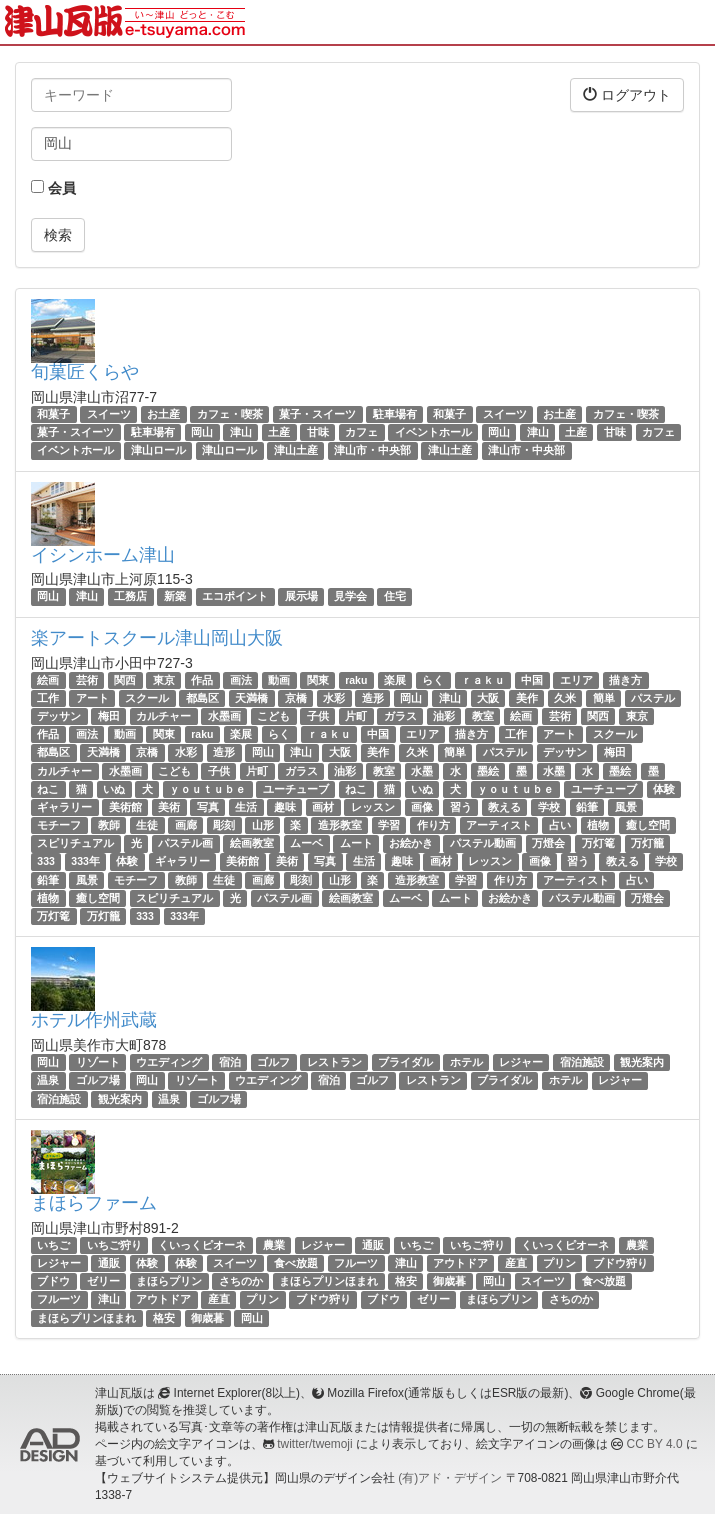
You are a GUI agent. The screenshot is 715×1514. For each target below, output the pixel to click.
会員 (53, 188)
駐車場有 (395, 414)
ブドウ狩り (620, 1263)
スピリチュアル (75, 843)
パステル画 (185, 843)
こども (273, 716)
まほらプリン (169, 1281)
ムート (356, 843)
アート (92, 698)
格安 (406, 1281)
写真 (208, 807)
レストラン (334, 1062)
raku (356, 680)
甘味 (318, 432)
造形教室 (340, 825)
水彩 (334, 698)
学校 (549, 807)
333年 (85, 862)
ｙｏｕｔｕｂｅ (207, 789)
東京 (164, 680)
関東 (318, 680)
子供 (318, 716)
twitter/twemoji (314, 1444)
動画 (279, 680)
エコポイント (235, 597)
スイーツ (109, 414)
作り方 (433, 825)
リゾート (98, 1062)
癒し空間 (648, 825)
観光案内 (642, 1062)
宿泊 (230, 1062)
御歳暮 (449, 1281)
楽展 (395, 680)
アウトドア (460, 1263)
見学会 (350, 597)
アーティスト (499, 825)
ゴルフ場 (98, 1081)
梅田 (109, 716)
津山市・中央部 (372, 450)
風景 (626, 807)
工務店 (130, 597)
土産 (279, 432)
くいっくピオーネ (202, 1245)
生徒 (147, 825)
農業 (274, 1245)
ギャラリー (64, 807)
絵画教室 (252, 843)
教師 (109, 825)
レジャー (521, 1062)
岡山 (202, 432)
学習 (389, 825)
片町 (356, 716)
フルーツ (356, 1263)
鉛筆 (587, 807)
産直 (516, 1263)
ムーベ (306, 843)
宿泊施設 (582, 1062)
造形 (373, 698)
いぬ (114, 789)
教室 (483, 716)
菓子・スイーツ (317, 414)
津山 (241, 432)
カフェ (361, 432)
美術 (169, 807)
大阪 (488, 698)
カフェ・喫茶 (230, 414)
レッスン (373, 807)
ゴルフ (273, 1062)
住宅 (395, 597)
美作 (527, 698)
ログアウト (627, 94)
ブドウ (53, 1281)
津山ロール (158, 450)
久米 (565, 698)
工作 (48, 698)
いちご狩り (114, 1245)
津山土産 (296, 450)
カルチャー (163, 716)
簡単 (604, 698)
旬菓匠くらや (85, 372)
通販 (373, 1245)
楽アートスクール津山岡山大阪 (157, 638)
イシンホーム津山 (103, 555)
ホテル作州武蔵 (94, 1020)
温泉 (48, 1081)
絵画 (48, 680)
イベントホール (433, 432)
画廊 (186, 825)
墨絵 (488, 771)
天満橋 (251, 698)
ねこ (48, 789)
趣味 (285, 807)
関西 (125, 680)
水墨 (422, 771)
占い (560, 825)
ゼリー (103, 1281)
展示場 (301, 597)
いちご (53, 1245)
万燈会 (548, 843)
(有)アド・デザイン (450, 1478)
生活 (246, 807)
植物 (598, 825)
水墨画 (224, 716)
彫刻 (224, 825)
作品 (202, 680)
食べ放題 (296, 1263)
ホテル (466, 1062)
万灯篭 (598, 843)
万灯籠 (647, 843)
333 (46, 862)
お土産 (163, 414)
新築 (175, 597)
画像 (422, 807)
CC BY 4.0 (655, 1444)
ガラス (400, 716)
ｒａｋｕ (483, 680)
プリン (559, 1263)
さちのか (241, 1281)
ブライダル (405, 1062)
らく (433, 680)
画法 (241, 680)
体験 (664, 789)
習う (461, 807)
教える (504, 807)
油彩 (444, 716)
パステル (653, 698)
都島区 (202, 698)
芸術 (87, 680)
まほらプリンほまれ (328, 1281)
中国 (532, 680)
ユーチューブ (296, 789)
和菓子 (53, 414)
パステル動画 (483, 843)
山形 (263, 825)
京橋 (296, 698)
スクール (147, 698)
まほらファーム (94, 1203)
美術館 (125, 807)
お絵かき (411, 843)
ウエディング (169, 1062)
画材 (323, 807)
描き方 (625, 680)
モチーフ (59, 825)
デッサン (59, 716)
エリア (576, 680)
